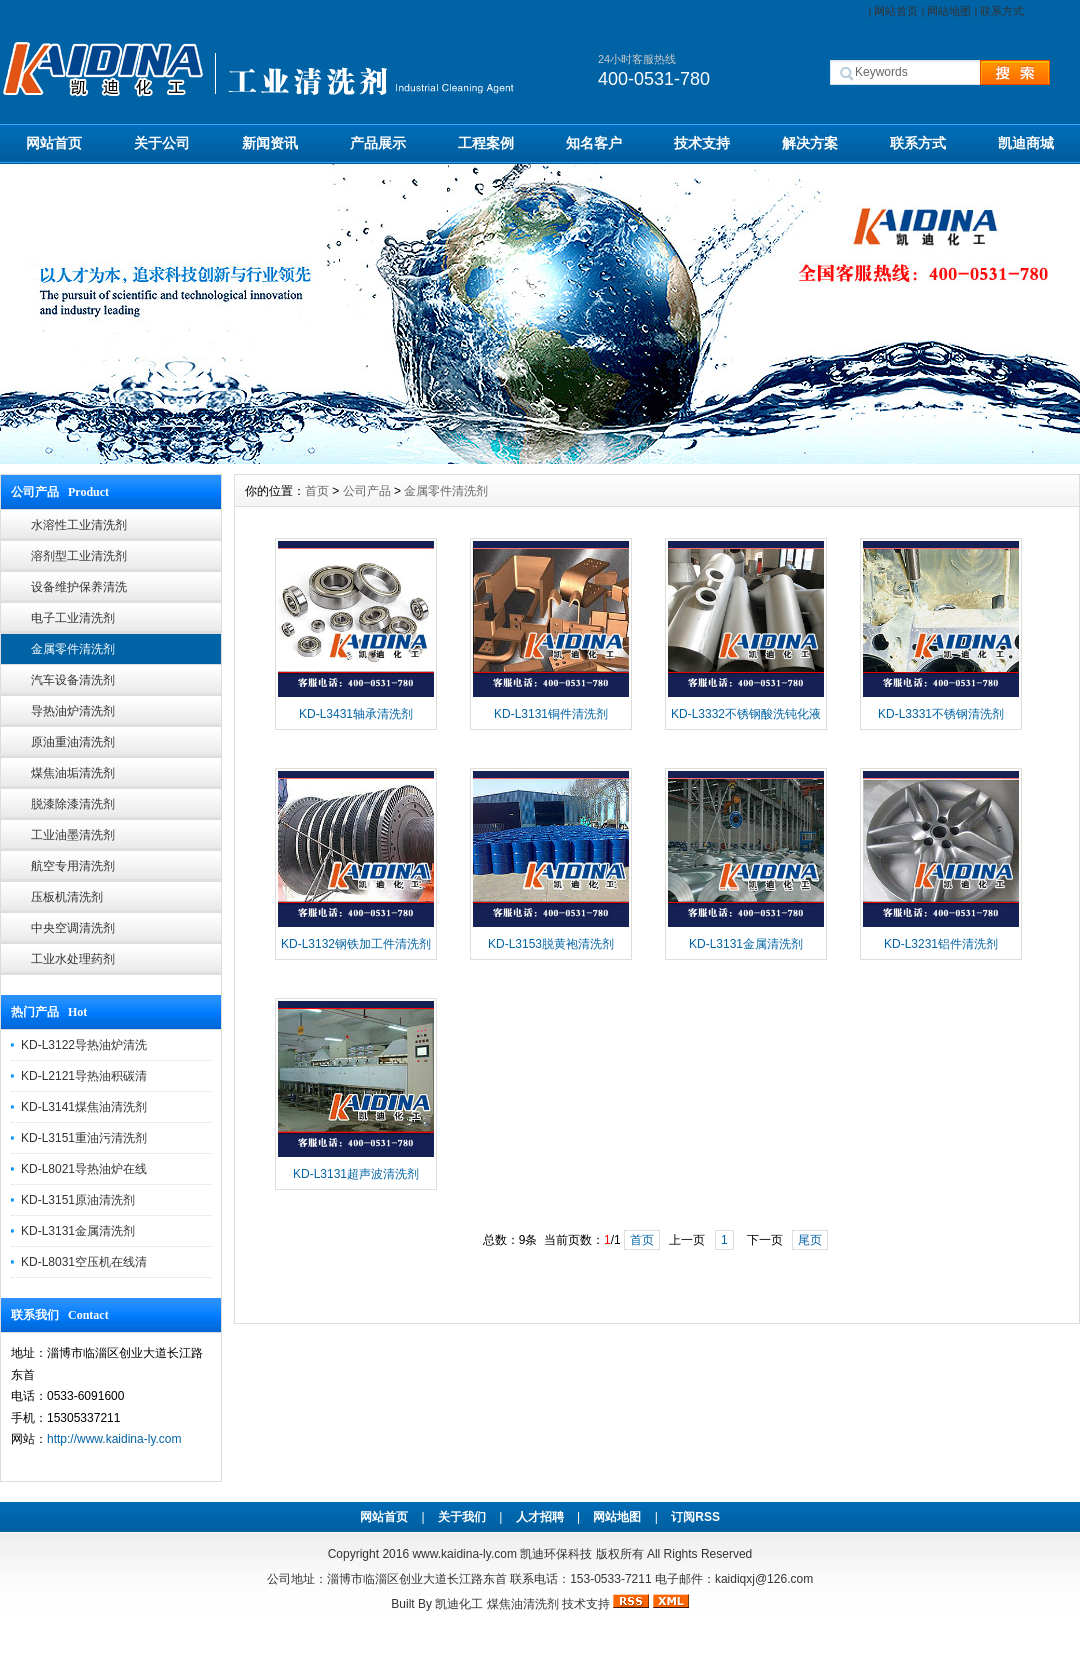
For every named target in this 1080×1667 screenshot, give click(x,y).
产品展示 (378, 143)
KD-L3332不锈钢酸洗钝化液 (746, 714)
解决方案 (810, 143)
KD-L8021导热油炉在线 (84, 1169)
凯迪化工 (459, 1604)
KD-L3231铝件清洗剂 (941, 944)
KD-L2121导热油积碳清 (84, 1076)
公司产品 (367, 491)
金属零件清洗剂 (73, 649)
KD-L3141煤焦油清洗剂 (84, 1107)
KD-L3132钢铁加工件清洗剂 (356, 944)
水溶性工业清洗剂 (79, 525)
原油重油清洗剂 (73, 742)
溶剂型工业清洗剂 (79, 556)
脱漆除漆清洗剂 (73, 804)
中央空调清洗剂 (73, 928)
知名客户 (594, 143)
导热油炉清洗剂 (73, 711)
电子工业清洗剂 (73, 618)
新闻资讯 (270, 143)
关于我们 (462, 1517)
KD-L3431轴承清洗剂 (356, 714)
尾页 (810, 1240)
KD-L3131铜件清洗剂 (551, 714)
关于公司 (162, 143)
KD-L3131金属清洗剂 (78, 1231)
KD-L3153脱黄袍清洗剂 (551, 944)
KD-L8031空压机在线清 (84, 1262)
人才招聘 (540, 1517)
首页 (317, 491)
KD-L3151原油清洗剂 (78, 1200)
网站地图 (949, 11)
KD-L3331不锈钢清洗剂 (941, 714)
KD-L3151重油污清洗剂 (84, 1138)
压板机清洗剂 (67, 897)
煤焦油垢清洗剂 (73, 773)
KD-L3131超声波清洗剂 (356, 1174)
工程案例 (486, 143)
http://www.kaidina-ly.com (114, 1439)
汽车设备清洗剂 (73, 680)
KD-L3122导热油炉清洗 (84, 1045)
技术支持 (702, 143)
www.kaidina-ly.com (464, 1554)
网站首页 (896, 11)
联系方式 (1002, 11)
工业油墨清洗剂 (73, 835)
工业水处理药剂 (73, 959)
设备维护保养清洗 (79, 587)
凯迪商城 (1026, 143)
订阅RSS (695, 1517)
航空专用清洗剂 (73, 866)
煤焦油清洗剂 (523, 1604)
